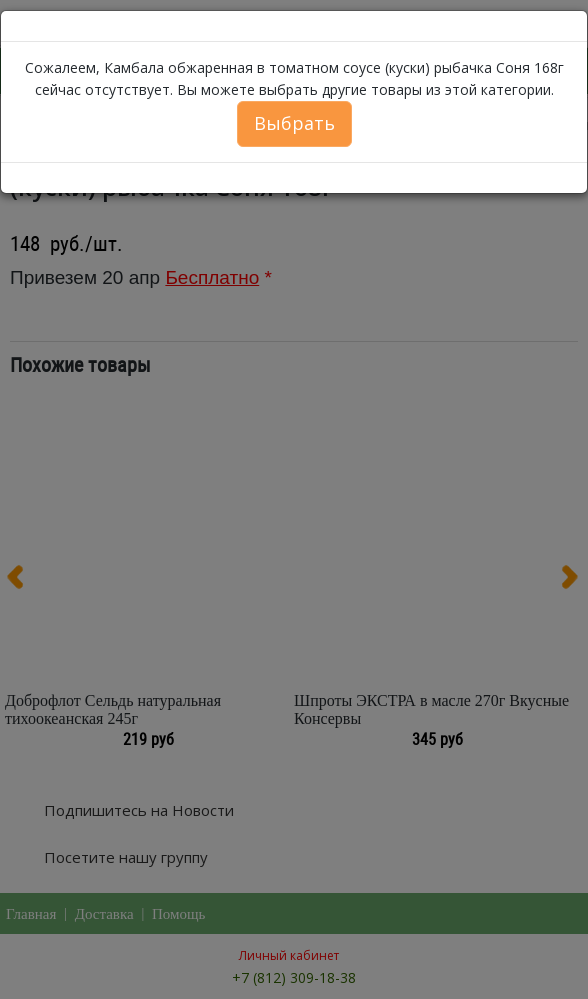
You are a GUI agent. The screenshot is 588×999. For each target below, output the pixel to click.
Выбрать (294, 123)
